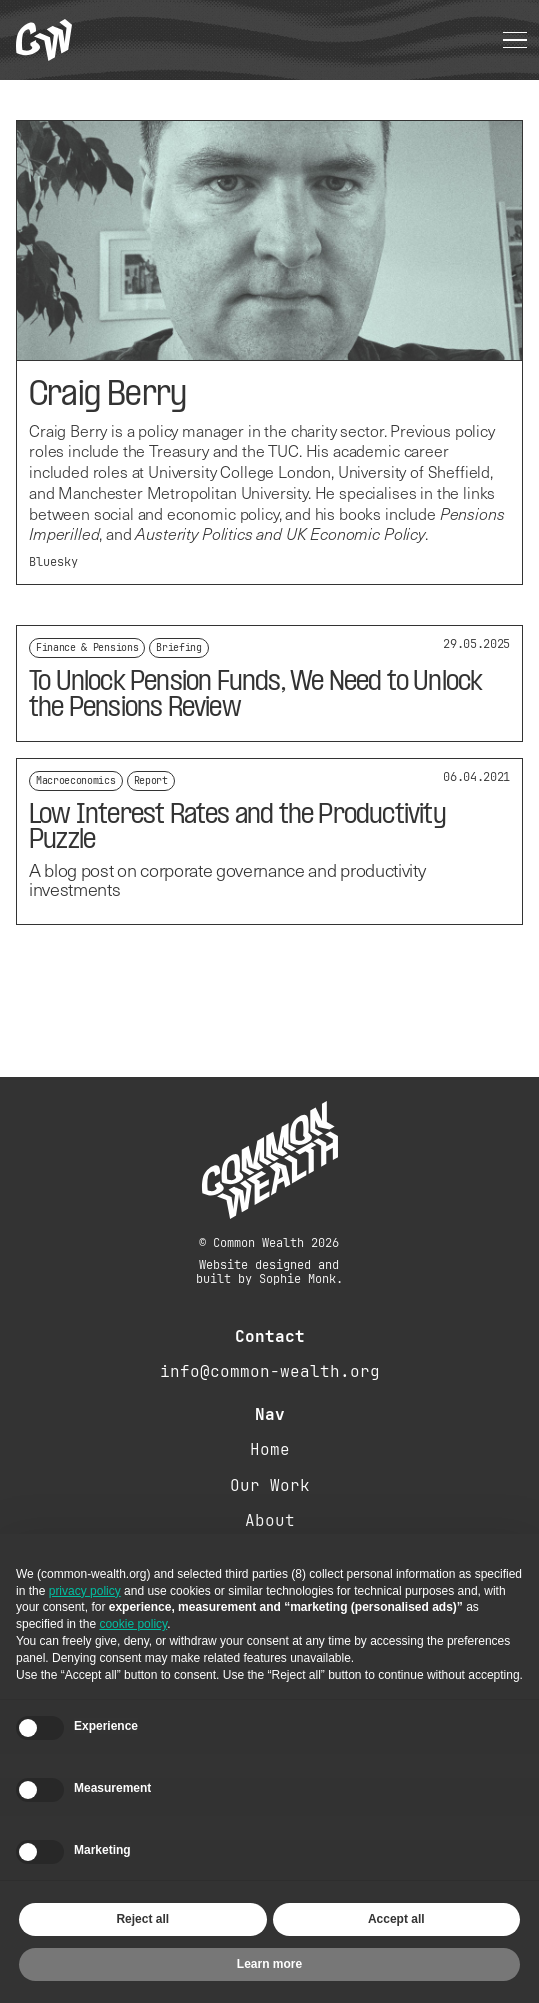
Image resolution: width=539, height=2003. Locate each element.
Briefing (178, 647)
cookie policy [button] (133, 1624)
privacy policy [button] (85, 1591)
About (270, 1520)
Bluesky (53, 562)
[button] (515, 40)
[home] (44, 40)
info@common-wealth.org (270, 1371)
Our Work (270, 1485)
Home (270, 1449)
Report (151, 780)
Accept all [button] (396, 1919)
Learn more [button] (269, 1964)
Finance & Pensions (87, 647)
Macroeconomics (76, 780)
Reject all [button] (142, 1919)
